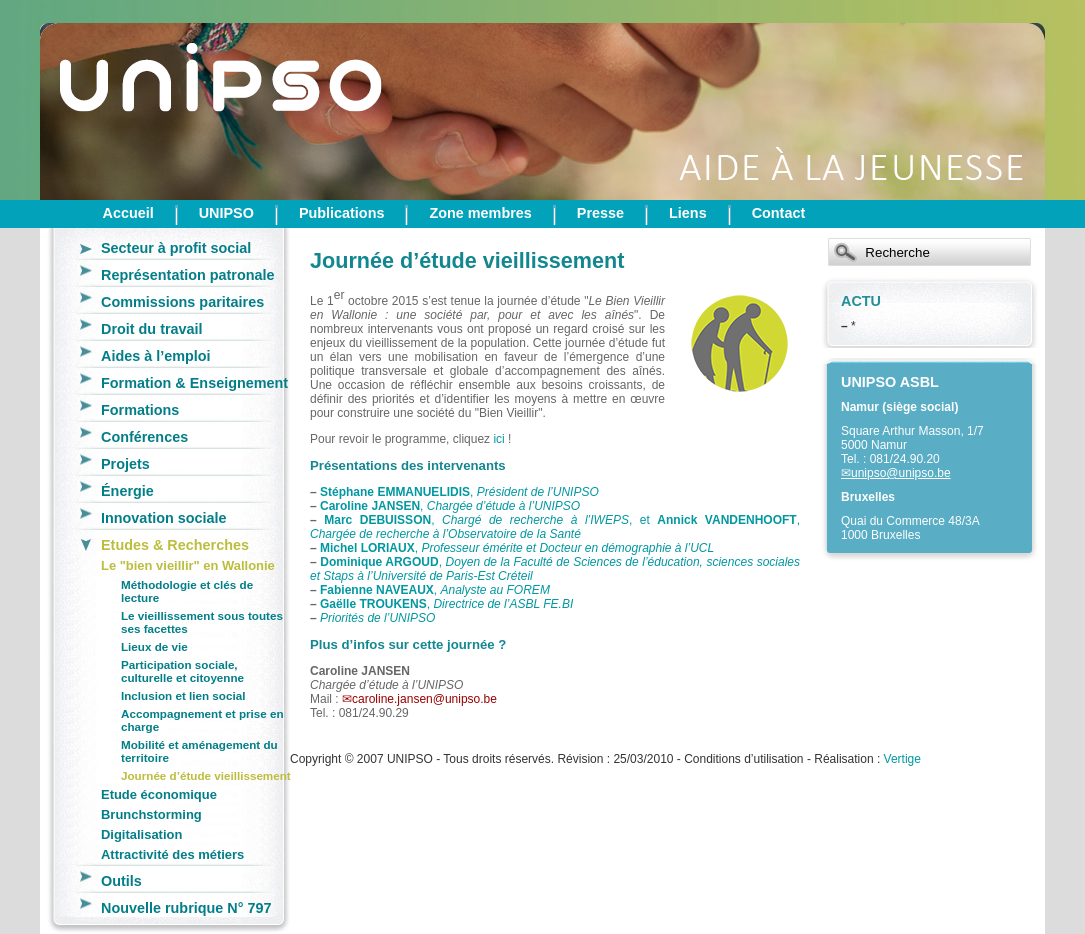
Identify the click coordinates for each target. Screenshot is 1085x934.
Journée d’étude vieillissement (206, 775)
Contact (779, 213)
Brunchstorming (151, 814)
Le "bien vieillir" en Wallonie (188, 565)
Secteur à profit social (176, 248)
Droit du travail (152, 329)
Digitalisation (141, 834)
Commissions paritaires (182, 302)
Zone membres (480, 213)
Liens (688, 213)
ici (498, 439)
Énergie (127, 491)
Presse (600, 213)
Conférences (144, 437)
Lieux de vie (154, 646)
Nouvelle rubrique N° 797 (186, 908)
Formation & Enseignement (194, 383)
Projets (125, 464)
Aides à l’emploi (156, 356)
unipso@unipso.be (901, 473)
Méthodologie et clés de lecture (187, 591)
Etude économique (159, 794)
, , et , (555, 527)
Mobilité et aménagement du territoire (199, 751)
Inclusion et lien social (183, 695)
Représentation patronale (188, 275)
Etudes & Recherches (175, 545)
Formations (140, 410)
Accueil (128, 213)
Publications (342, 213)
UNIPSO (226, 213)
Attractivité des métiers (172, 854)
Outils (121, 881)
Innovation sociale (164, 518)
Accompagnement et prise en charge (202, 720)
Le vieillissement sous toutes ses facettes (202, 622)
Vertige (902, 759)
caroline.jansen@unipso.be (424, 699)
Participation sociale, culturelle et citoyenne (182, 671)
